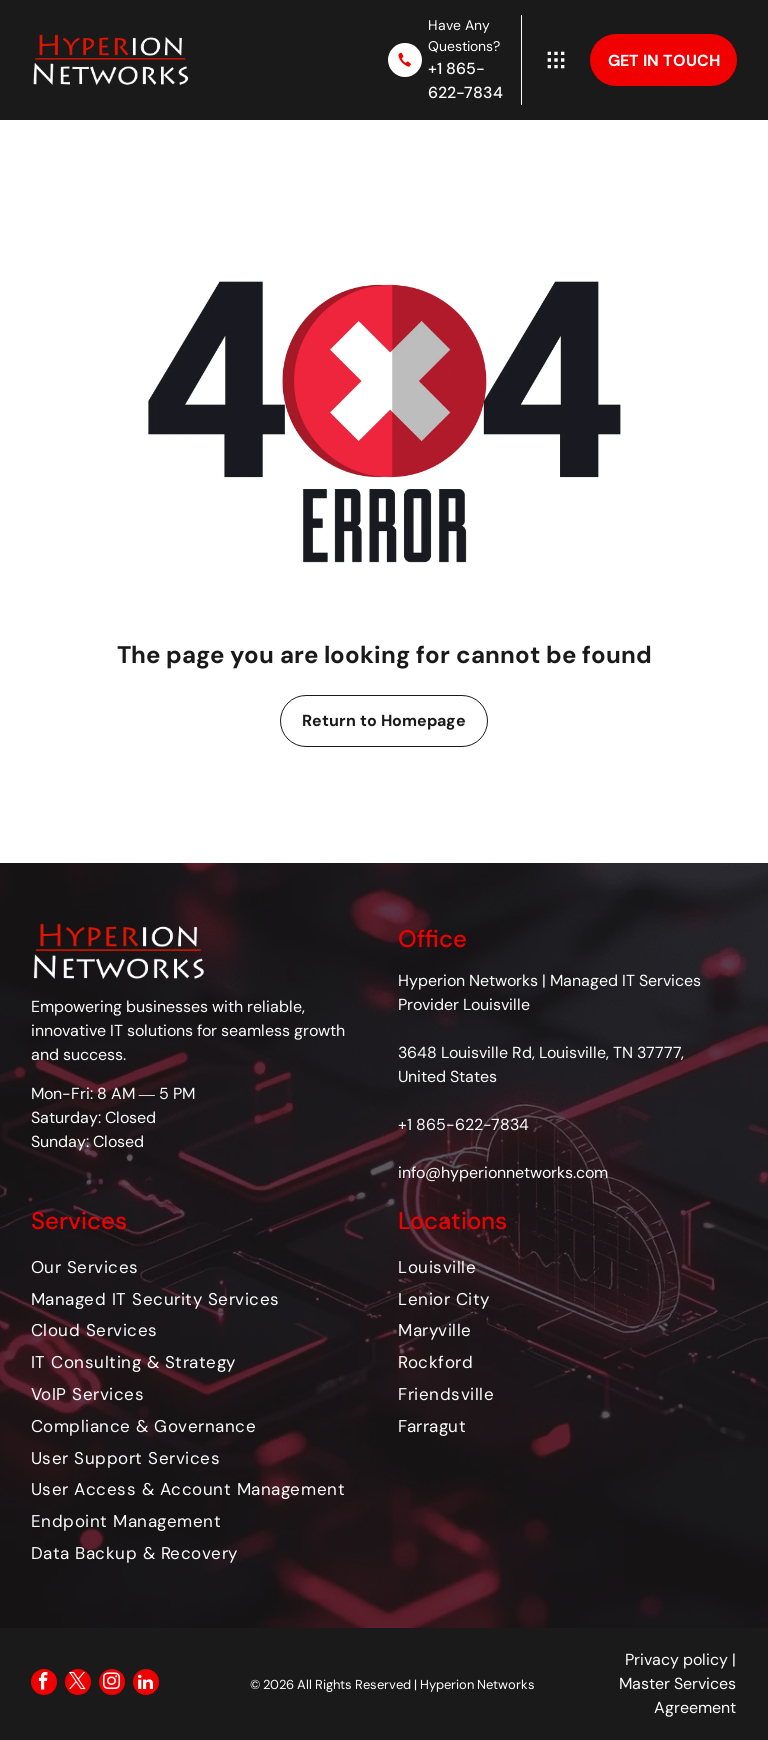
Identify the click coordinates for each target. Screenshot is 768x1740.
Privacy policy (676, 1659)
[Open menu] (556, 60)
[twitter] (78, 1684)
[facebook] (44, 1684)
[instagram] (112, 1684)
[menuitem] (200, 1267)
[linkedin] (146, 1684)
